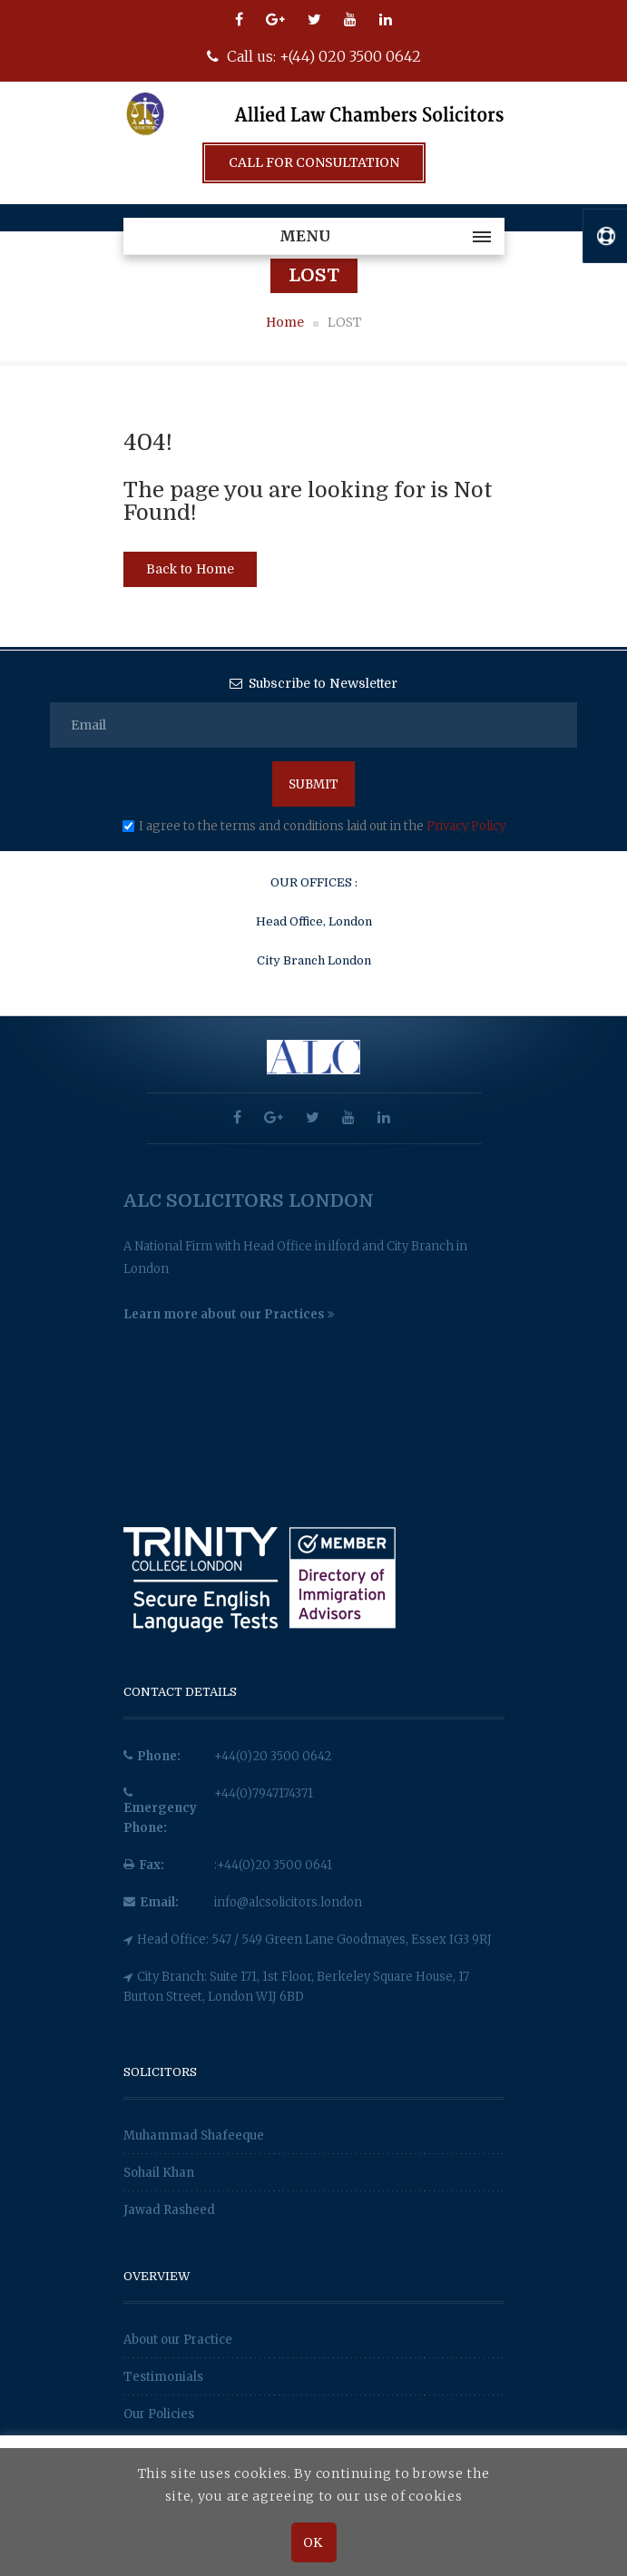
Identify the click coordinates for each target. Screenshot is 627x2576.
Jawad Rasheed (169, 2210)
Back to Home (190, 569)
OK (313, 2542)
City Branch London (314, 960)
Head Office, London (314, 921)
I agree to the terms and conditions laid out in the (322, 826)
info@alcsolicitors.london (288, 1902)
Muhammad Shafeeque (193, 2135)
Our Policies (158, 2414)
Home (285, 322)
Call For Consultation (314, 162)
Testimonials (163, 2377)
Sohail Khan (158, 2172)
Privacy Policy (465, 826)
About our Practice (177, 2339)
